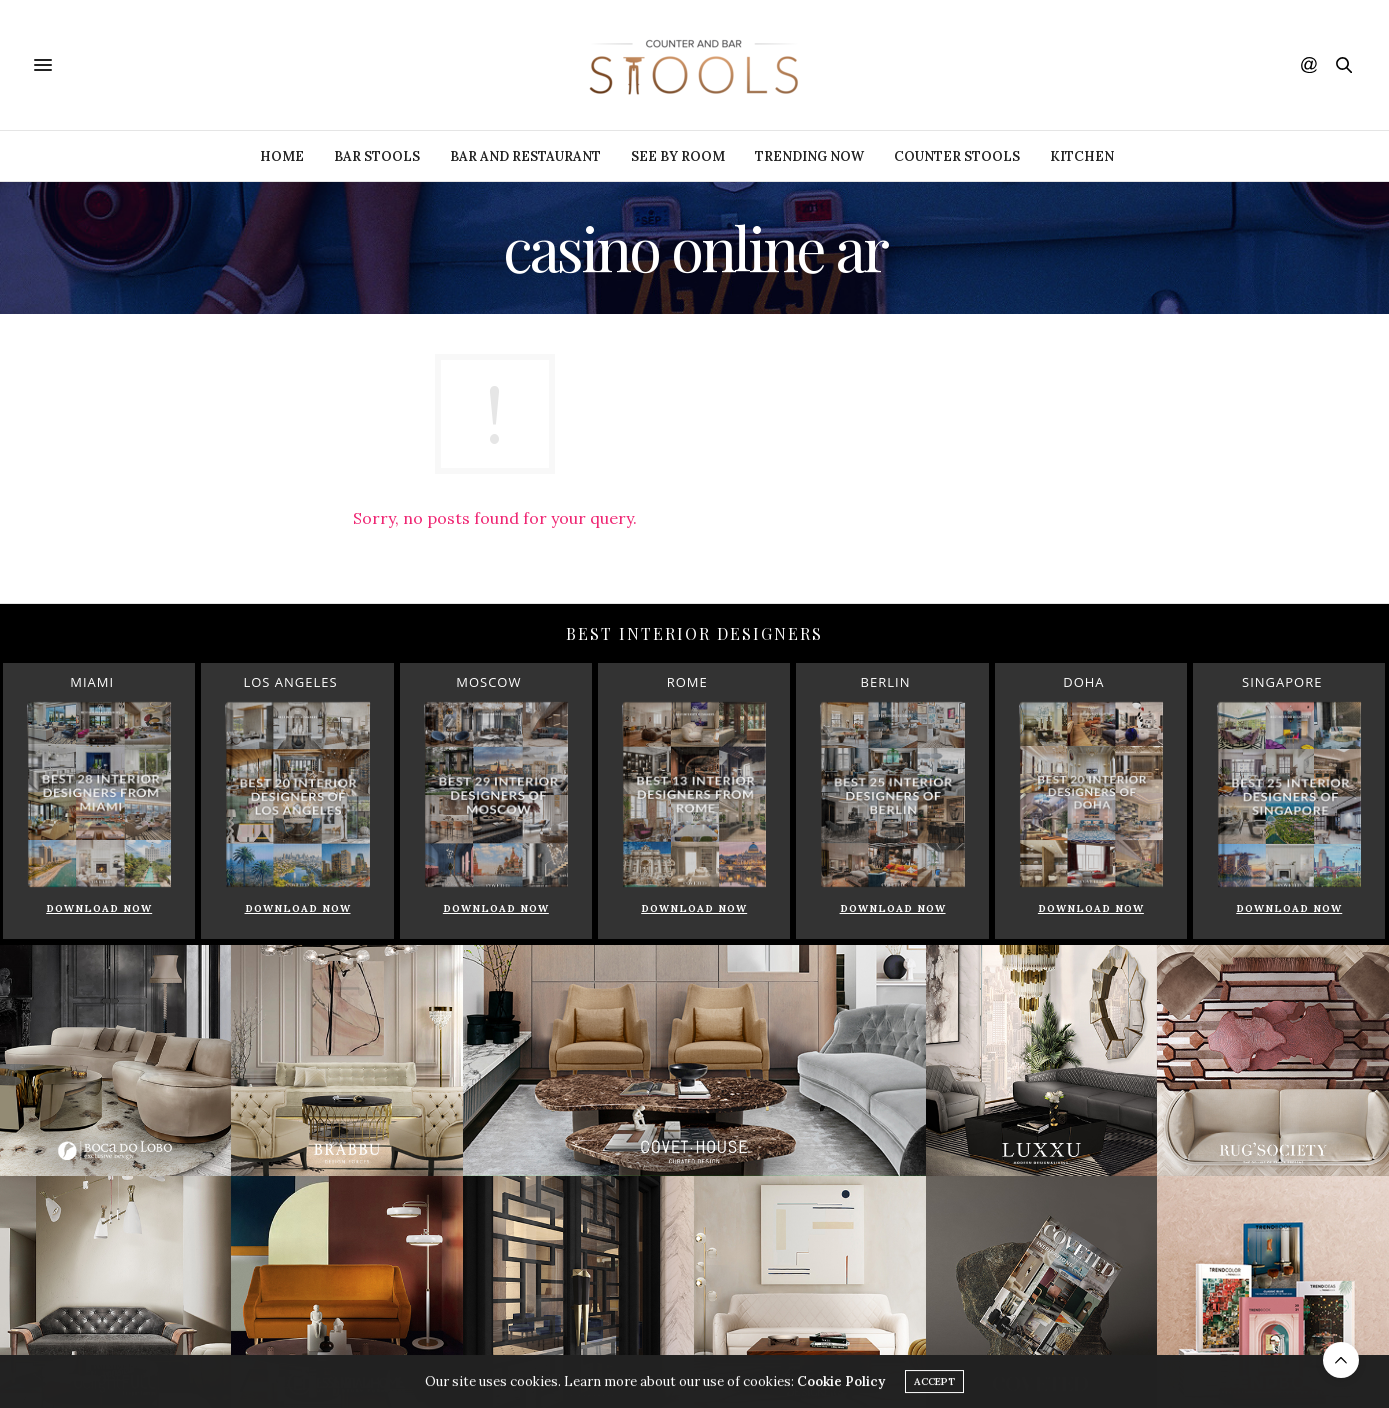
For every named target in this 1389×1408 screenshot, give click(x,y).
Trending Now (809, 156)
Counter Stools (957, 156)
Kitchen (1082, 156)
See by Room (678, 156)
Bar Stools (377, 156)
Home (282, 156)
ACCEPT (934, 1384)
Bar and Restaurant (525, 156)
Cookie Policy (841, 1384)
